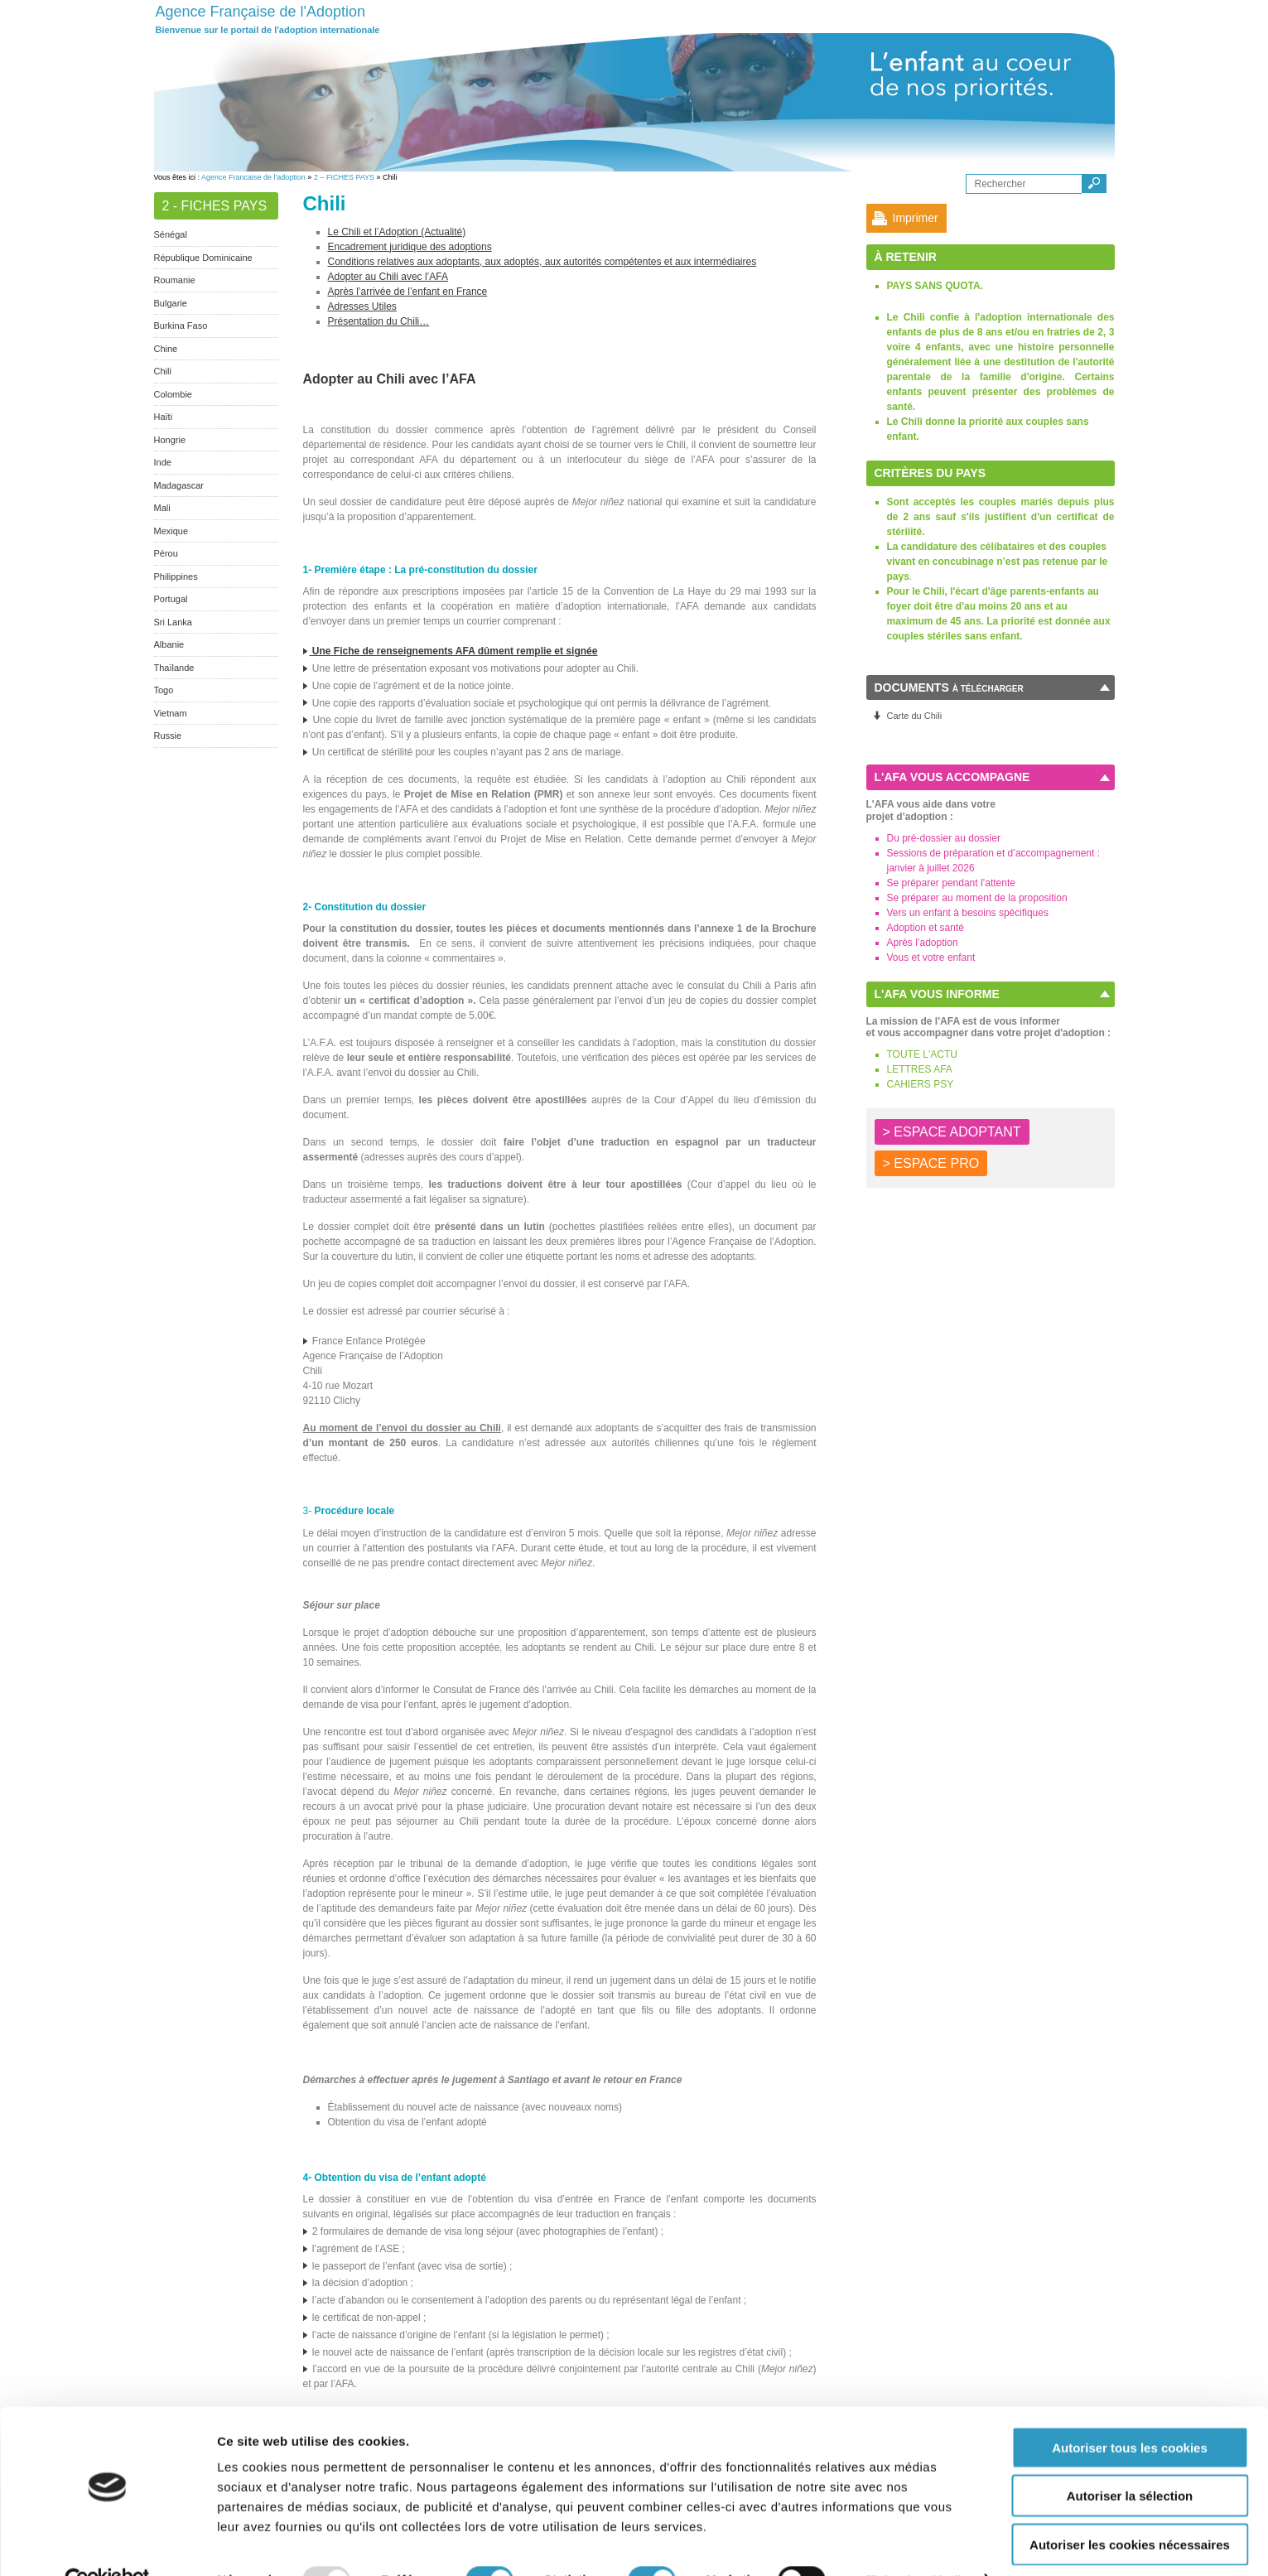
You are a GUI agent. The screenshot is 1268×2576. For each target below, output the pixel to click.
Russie (168, 735)
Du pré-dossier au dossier (943, 838)
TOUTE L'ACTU (922, 1054)
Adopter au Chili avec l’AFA (388, 276)
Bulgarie (170, 303)
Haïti (163, 417)
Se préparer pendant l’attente (951, 883)
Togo (164, 690)
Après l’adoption (922, 942)
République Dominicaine (203, 258)
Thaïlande (174, 668)
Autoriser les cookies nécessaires (1129, 2508)
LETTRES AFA (919, 1069)
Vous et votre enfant (931, 957)
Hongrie (170, 440)
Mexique (171, 531)
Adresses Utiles (362, 306)
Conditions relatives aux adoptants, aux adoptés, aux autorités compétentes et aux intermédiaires (542, 262)
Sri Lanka (173, 622)
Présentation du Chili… (379, 321)
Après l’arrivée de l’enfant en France (408, 291)
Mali (162, 508)
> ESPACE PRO (931, 1163)
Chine (166, 349)
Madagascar (179, 485)
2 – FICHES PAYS (344, 177)
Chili (162, 371)
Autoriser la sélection (1130, 2460)
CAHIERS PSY (920, 1084)
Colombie (173, 394)
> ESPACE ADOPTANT (952, 1132)
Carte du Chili (915, 716)
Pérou (166, 553)
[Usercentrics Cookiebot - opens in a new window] (107, 2543)
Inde (162, 462)
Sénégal (170, 234)
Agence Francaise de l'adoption (253, 177)
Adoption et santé (925, 927)
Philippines (176, 576)
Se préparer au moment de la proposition (977, 898)
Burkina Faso (181, 325)
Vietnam (170, 713)
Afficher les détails (912, 2543)
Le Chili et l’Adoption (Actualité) (397, 232)
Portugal (171, 599)
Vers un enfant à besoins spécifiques (968, 913)
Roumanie (174, 280)
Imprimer (915, 217)
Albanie (169, 644)
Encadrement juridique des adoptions (410, 247)
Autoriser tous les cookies (1130, 2411)
